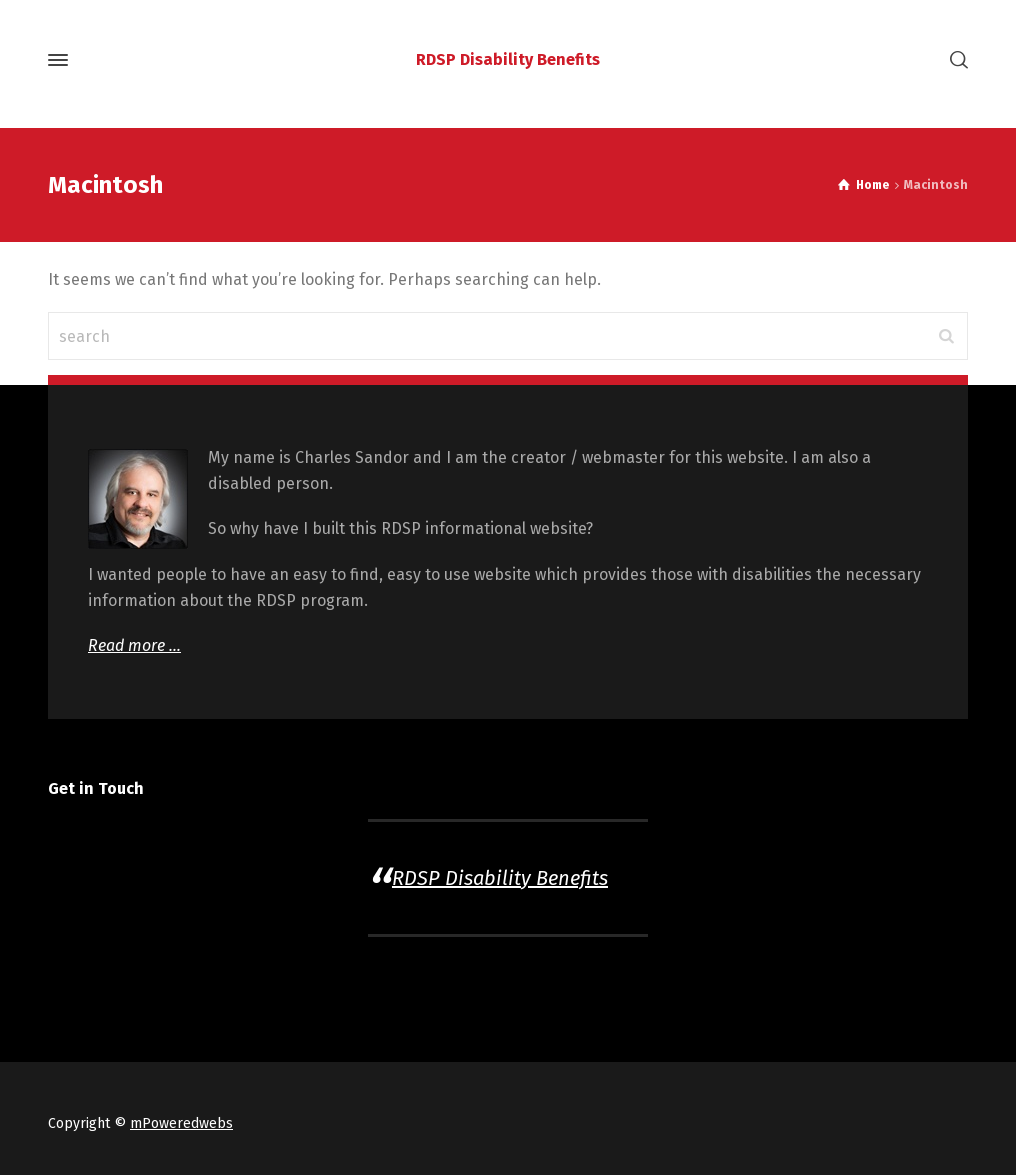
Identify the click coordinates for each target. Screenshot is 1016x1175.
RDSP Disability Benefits (500, 878)
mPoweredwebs (181, 1123)
